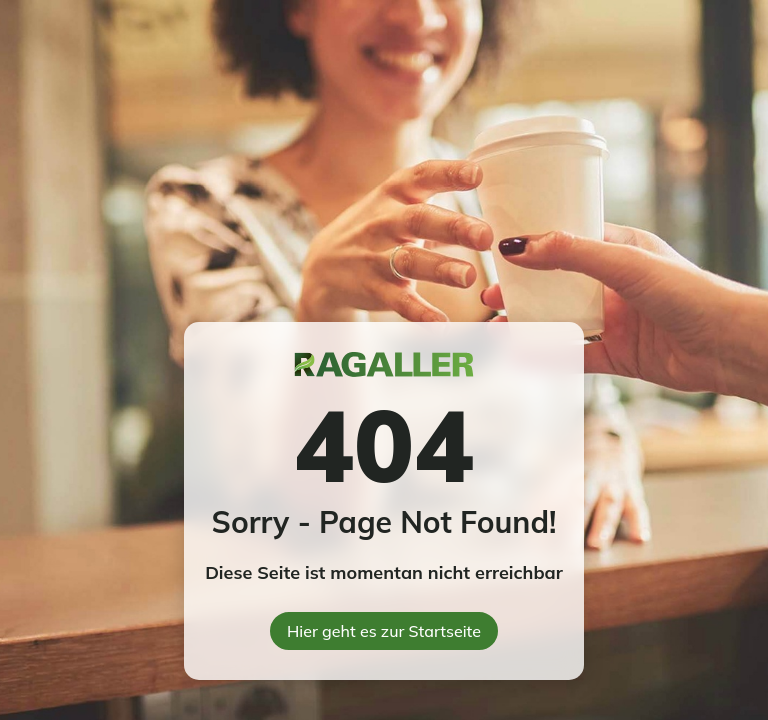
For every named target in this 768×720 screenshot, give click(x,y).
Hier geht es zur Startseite (384, 631)
